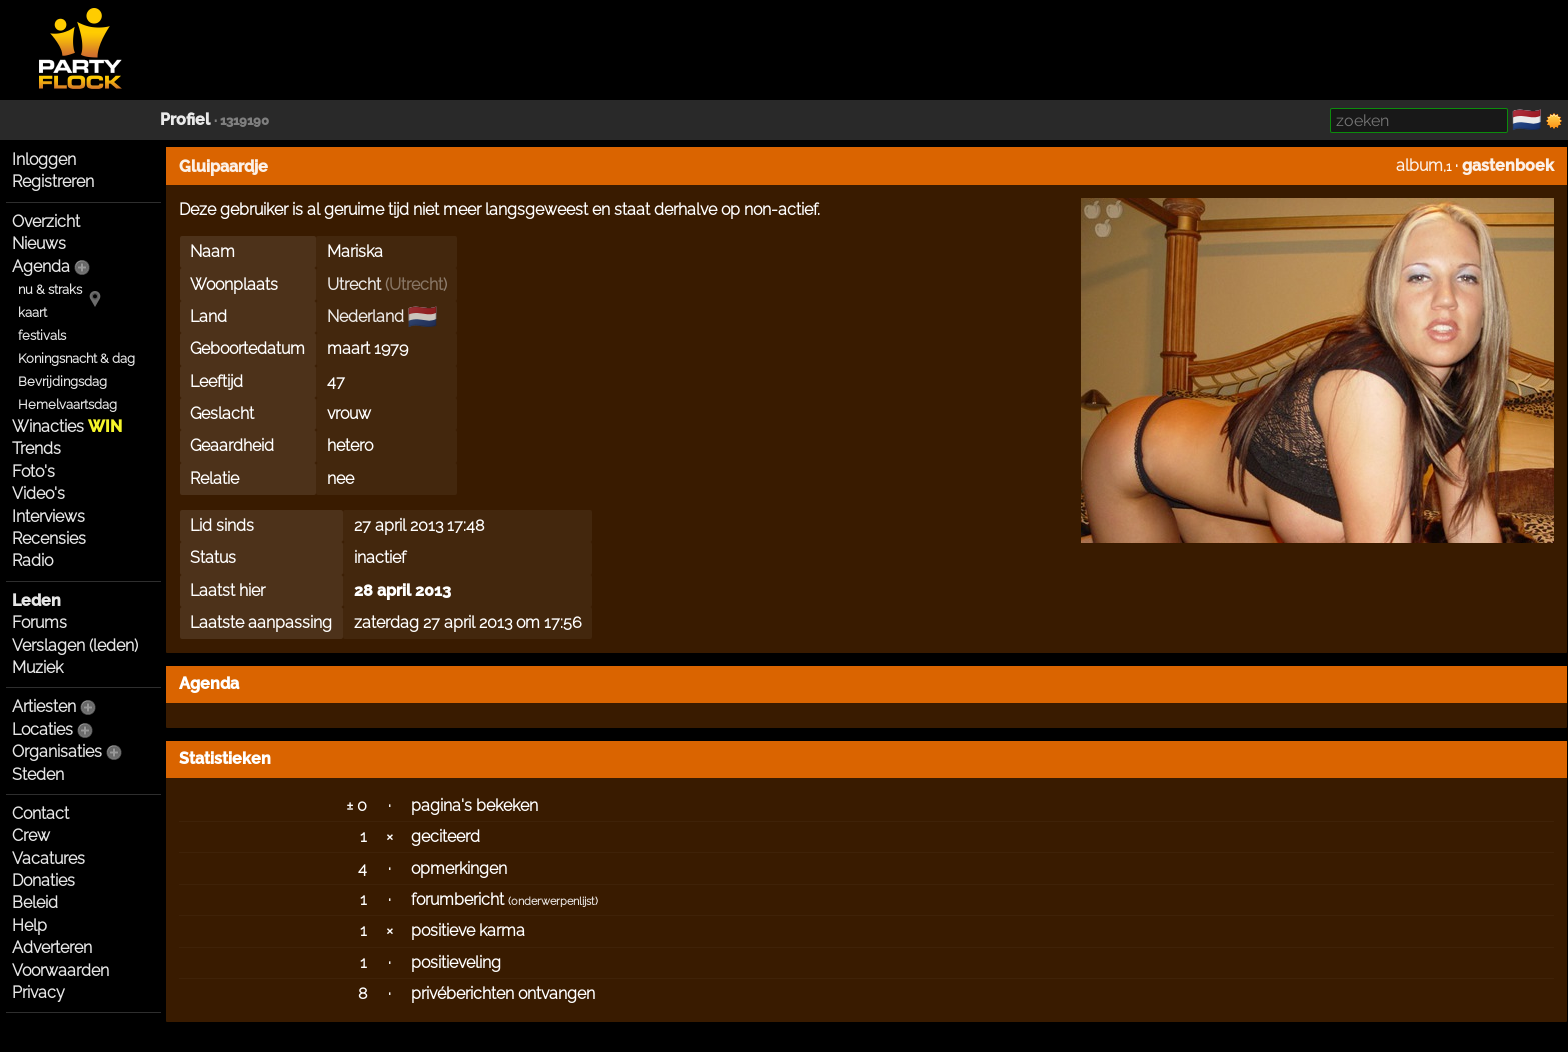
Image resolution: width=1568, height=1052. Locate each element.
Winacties (67, 426)
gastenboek (1508, 165)
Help (29, 925)
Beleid (35, 902)
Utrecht (354, 284)
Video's (38, 493)
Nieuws (39, 243)
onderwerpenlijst (553, 901)
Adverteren (52, 947)
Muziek (37, 667)
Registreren (53, 181)
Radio (32, 560)
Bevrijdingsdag (62, 381)
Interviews (48, 516)
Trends (36, 448)
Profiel (185, 119)
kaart (32, 312)
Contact (40, 813)
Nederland (365, 316)
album (1419, 165)
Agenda (41, 266)
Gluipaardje (223, 166)
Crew (31, 835)
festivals (42, 335)
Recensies (49, 538)
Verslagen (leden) (75, 645)
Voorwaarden (60, 970)
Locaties (42, 729)
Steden (38, 774)
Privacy (38, 992)
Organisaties (57, 751)
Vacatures (48, 858)
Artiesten (44, 706)
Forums (39, 622)
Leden (36, 600)
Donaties (43, 880)
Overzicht (46, 221)
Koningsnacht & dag (76, 358)
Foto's (33, 471)
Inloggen (44, 159)
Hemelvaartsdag (67, 404)
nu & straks (50, 289)
